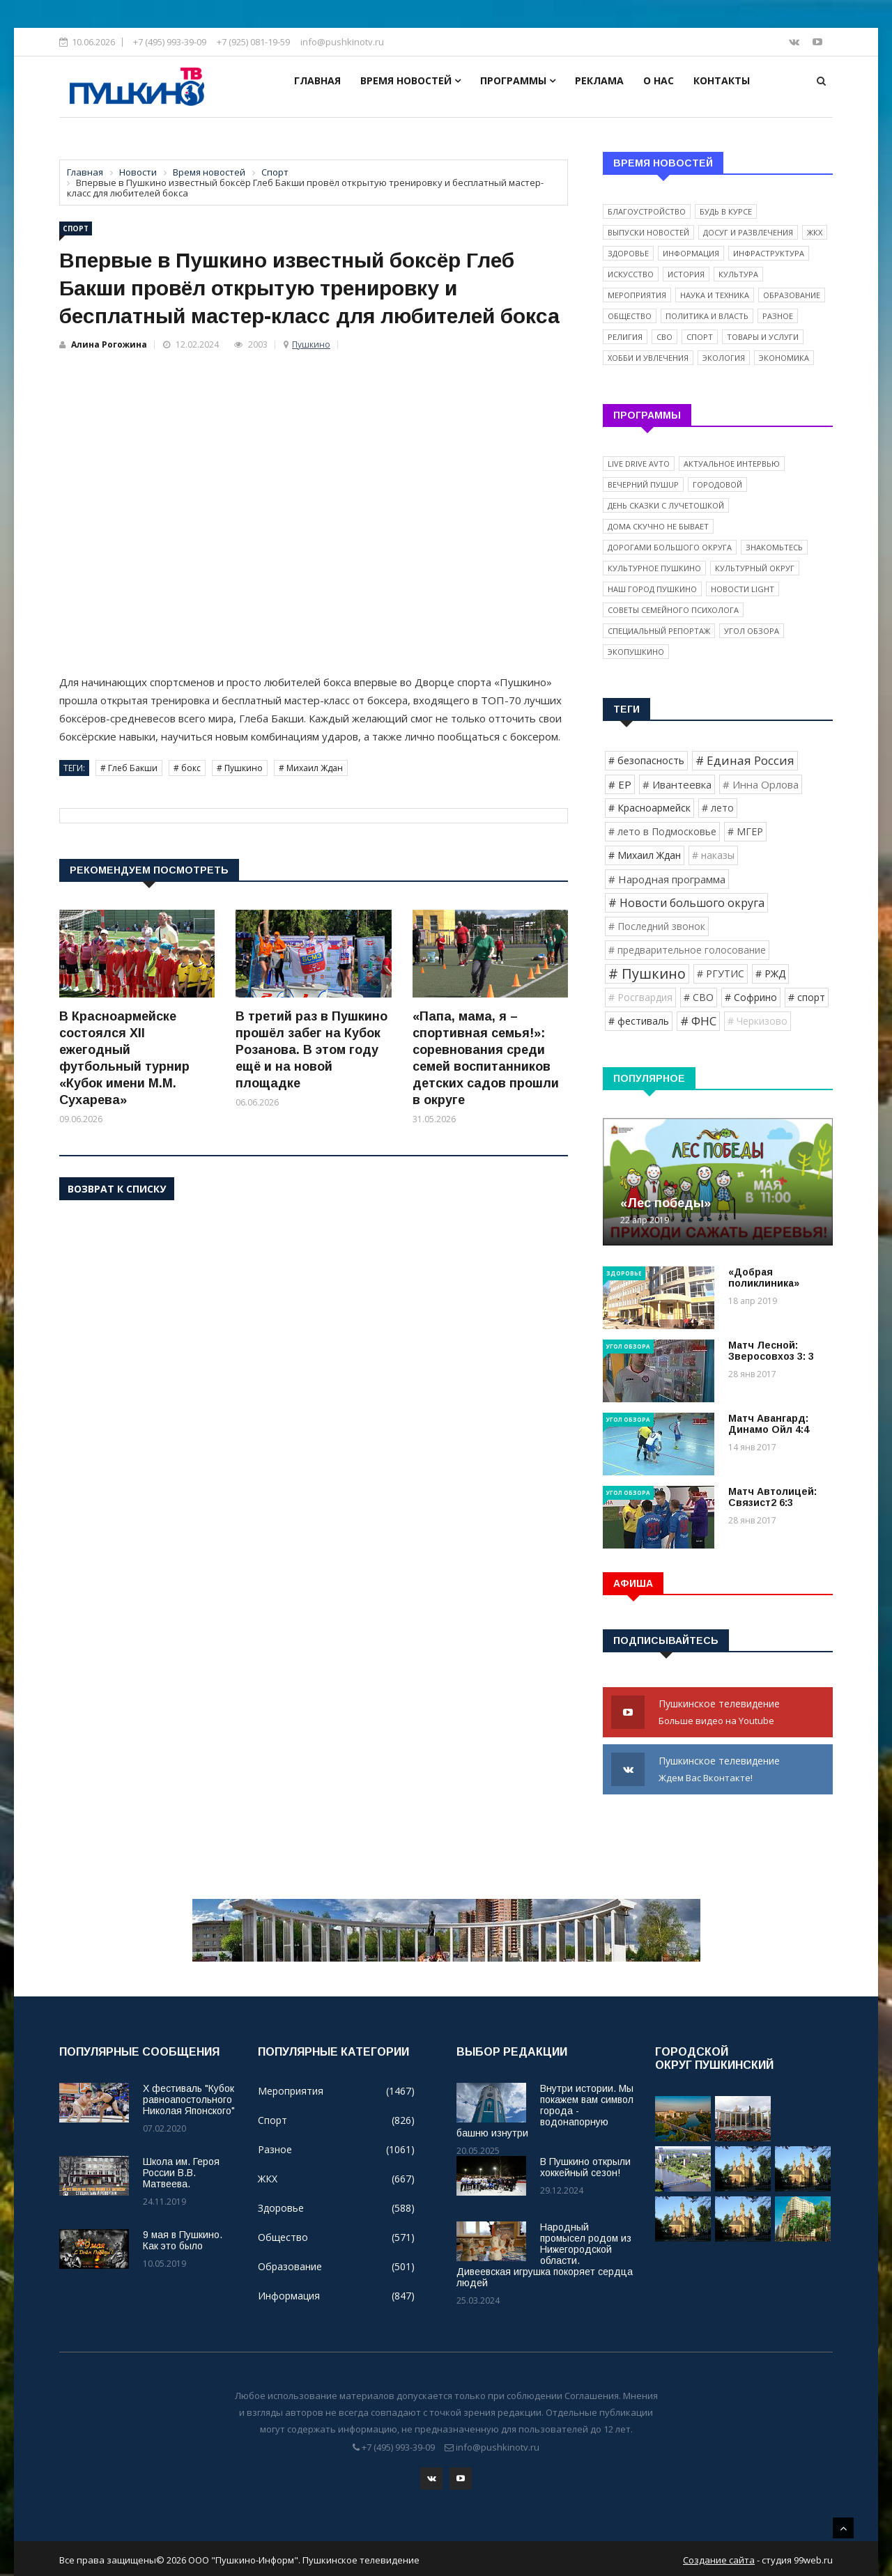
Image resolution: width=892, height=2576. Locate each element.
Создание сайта (719, 2557)
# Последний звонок (656, 926)
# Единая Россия (744, 760)
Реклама (599, 80)
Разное (777, 316)
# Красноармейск (649, 807)
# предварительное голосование (687, 949)
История (686, 274)
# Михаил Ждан (311, 768)
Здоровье (628, 253)
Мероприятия (637, 295)
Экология (723, 357)
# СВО (699, 997)
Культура (738, 274)
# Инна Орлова (761, 784)
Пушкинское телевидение (717, 1713)
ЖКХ (814, 232)
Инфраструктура (768, 253)
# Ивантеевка (677, 784)
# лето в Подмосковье (662, 831)
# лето (718, 807)
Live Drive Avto (639, 463)
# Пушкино (240, 768)
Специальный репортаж (659, 631)
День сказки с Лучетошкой (666, 505)
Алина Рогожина (109, 344)
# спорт (806, 997)
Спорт (76, 228)
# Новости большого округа (686, 902)
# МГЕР (745, 831)
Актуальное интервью (732, 463)
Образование (791, 295)
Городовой (717, 484)
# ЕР (619, 784)
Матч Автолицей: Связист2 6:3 (772, 1497)
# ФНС (698, 1021)
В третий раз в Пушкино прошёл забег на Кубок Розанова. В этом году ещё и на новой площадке (311, 1049)
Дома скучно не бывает (658, 526)
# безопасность (646, 760)
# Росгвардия (640, 997)
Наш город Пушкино (652, 589)
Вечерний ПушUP (643, 484)
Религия (625, 337)
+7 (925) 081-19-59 (253, 42)
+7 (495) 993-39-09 (169, 42)
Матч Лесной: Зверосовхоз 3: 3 (771, 1351)
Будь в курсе (726, 211)
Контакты (721, 80)
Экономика (784, 357)
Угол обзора (751, 631)
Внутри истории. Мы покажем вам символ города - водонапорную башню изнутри (544, 2111)
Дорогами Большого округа (670, 547)
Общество (630, 316)
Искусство (631, 274)
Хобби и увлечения (648, 357)
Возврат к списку (117, 1188)
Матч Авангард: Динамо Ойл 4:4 (768, 1424)
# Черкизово (757, 1020)
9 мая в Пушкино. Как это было (182, 2240)
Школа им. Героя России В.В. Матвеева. (181, 2172)
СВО (664, 337)
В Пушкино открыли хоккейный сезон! (585, 2167)
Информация (691, 253)
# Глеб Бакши (128, 768)
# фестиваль (638, 1020)
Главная (317, 80)
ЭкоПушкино (636, 651)
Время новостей (410, 80)
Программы (517, 80)
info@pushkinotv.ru (342, 42)
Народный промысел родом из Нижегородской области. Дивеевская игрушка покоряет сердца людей (544, 2254)
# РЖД (770, 973)
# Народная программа (666, 879)
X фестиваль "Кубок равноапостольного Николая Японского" (189, 2099)
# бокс (187, 768)
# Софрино (751, 997)
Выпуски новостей (648, 232)
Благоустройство (647, 211)
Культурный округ (754, 568)
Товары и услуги (763, 337)
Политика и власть (707, 316)
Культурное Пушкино (654, 568)
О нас (658, 80)
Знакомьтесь (774, 547)
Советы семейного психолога (673, 610)
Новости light (742, 589)
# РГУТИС (720, 973)
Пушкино (311, 344)
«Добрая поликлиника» (763, 1277)
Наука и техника (714, 295)
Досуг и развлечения (748, 232)
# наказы (713, 855)
